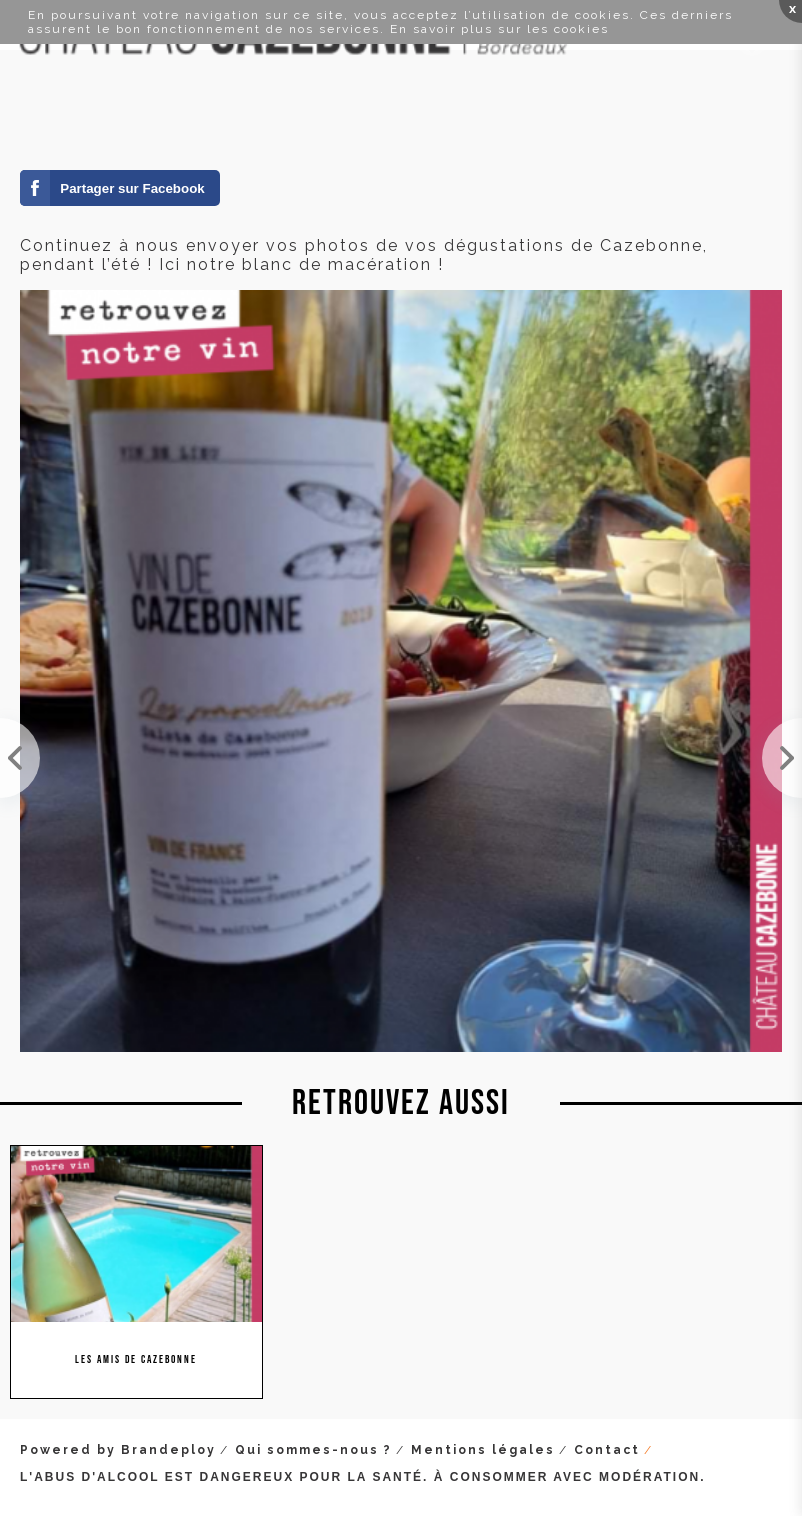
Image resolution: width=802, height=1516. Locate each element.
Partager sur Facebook (132, 188)
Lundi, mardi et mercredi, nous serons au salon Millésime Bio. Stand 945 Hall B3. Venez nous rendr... (20, 758)
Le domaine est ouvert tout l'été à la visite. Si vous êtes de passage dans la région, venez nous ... (782, 758)
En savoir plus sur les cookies (499, 29)
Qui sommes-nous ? (313, 1450)
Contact (607, 1450)
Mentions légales (483, 1450)
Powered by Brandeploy (118, 1450)
